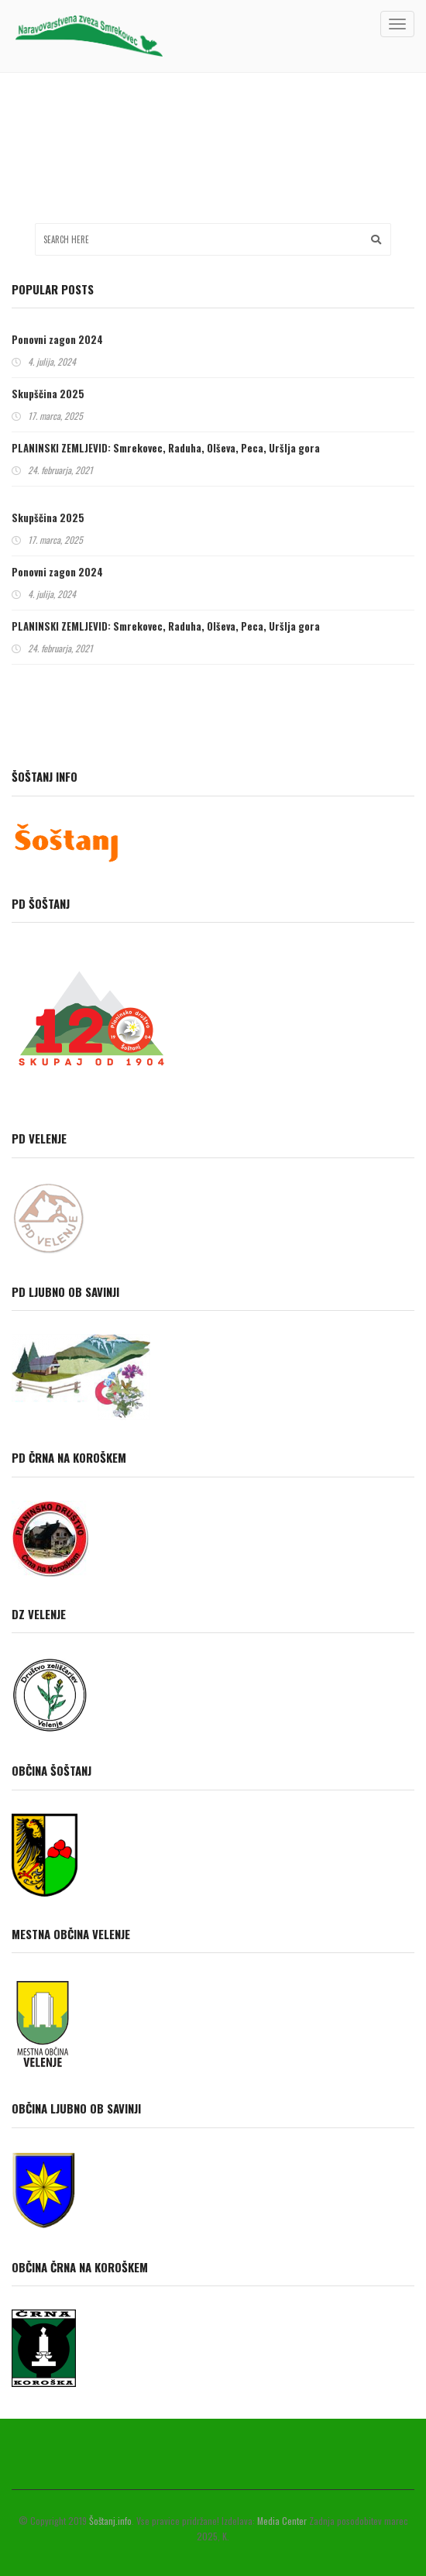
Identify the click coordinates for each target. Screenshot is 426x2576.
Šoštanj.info (110, 2520)
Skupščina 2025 (48, 393)
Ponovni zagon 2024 (57, 339)
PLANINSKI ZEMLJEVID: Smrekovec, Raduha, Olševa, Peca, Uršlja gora (166, 448)
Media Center (282, 2520)
